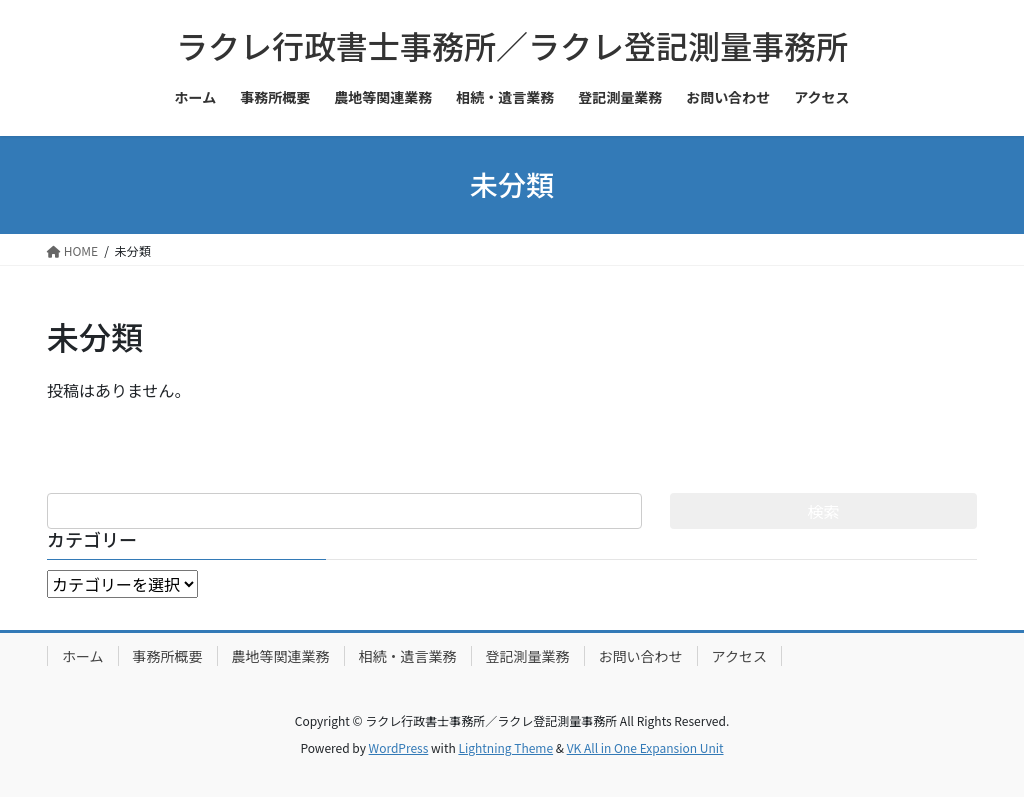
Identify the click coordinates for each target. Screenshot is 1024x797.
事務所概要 (168, 656)
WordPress (399, 747)
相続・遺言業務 (408, 656)
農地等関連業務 (281, 656)
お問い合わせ (641, 656)
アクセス (739, 656)
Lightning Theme (505, 747)
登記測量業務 (528, 656)
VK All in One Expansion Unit (645, 747)
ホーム (83, 656)
